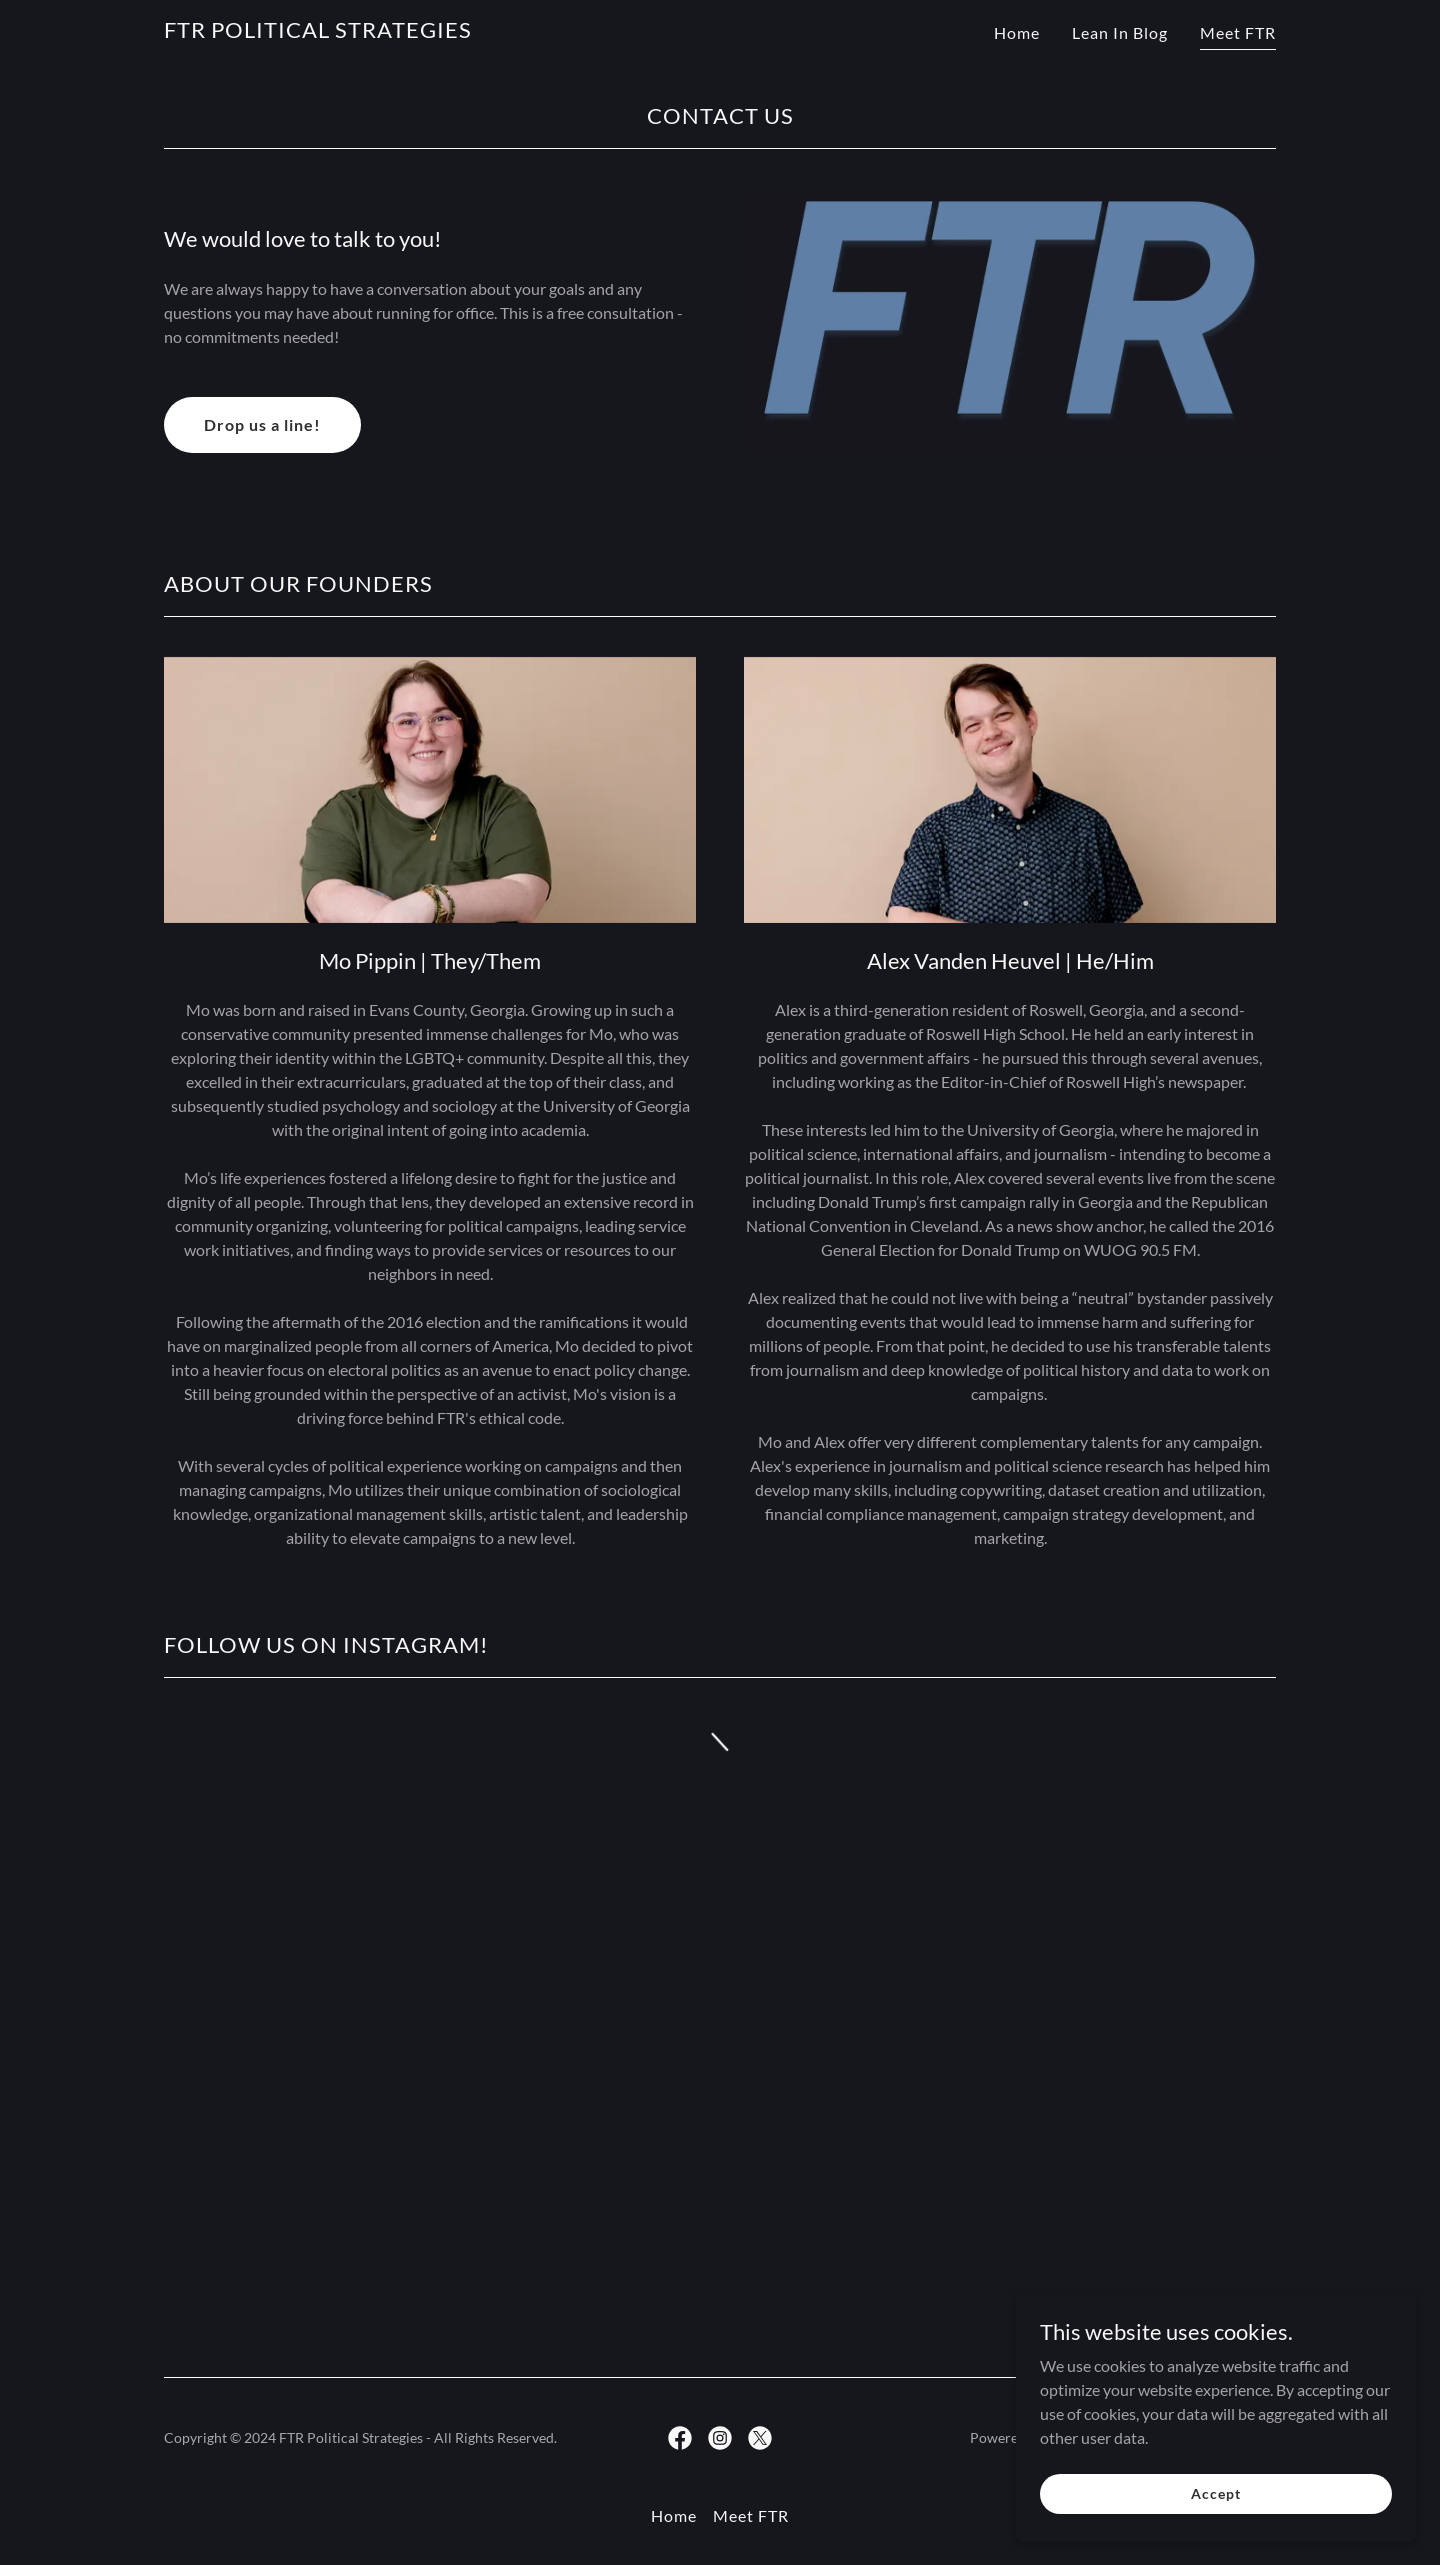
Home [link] (1017, 32)
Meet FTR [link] (1238, 32)
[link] (318, 31)
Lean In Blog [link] (1120, 32)
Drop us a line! (262, 424)
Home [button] (674, 2515)
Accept (1215, 2534)
